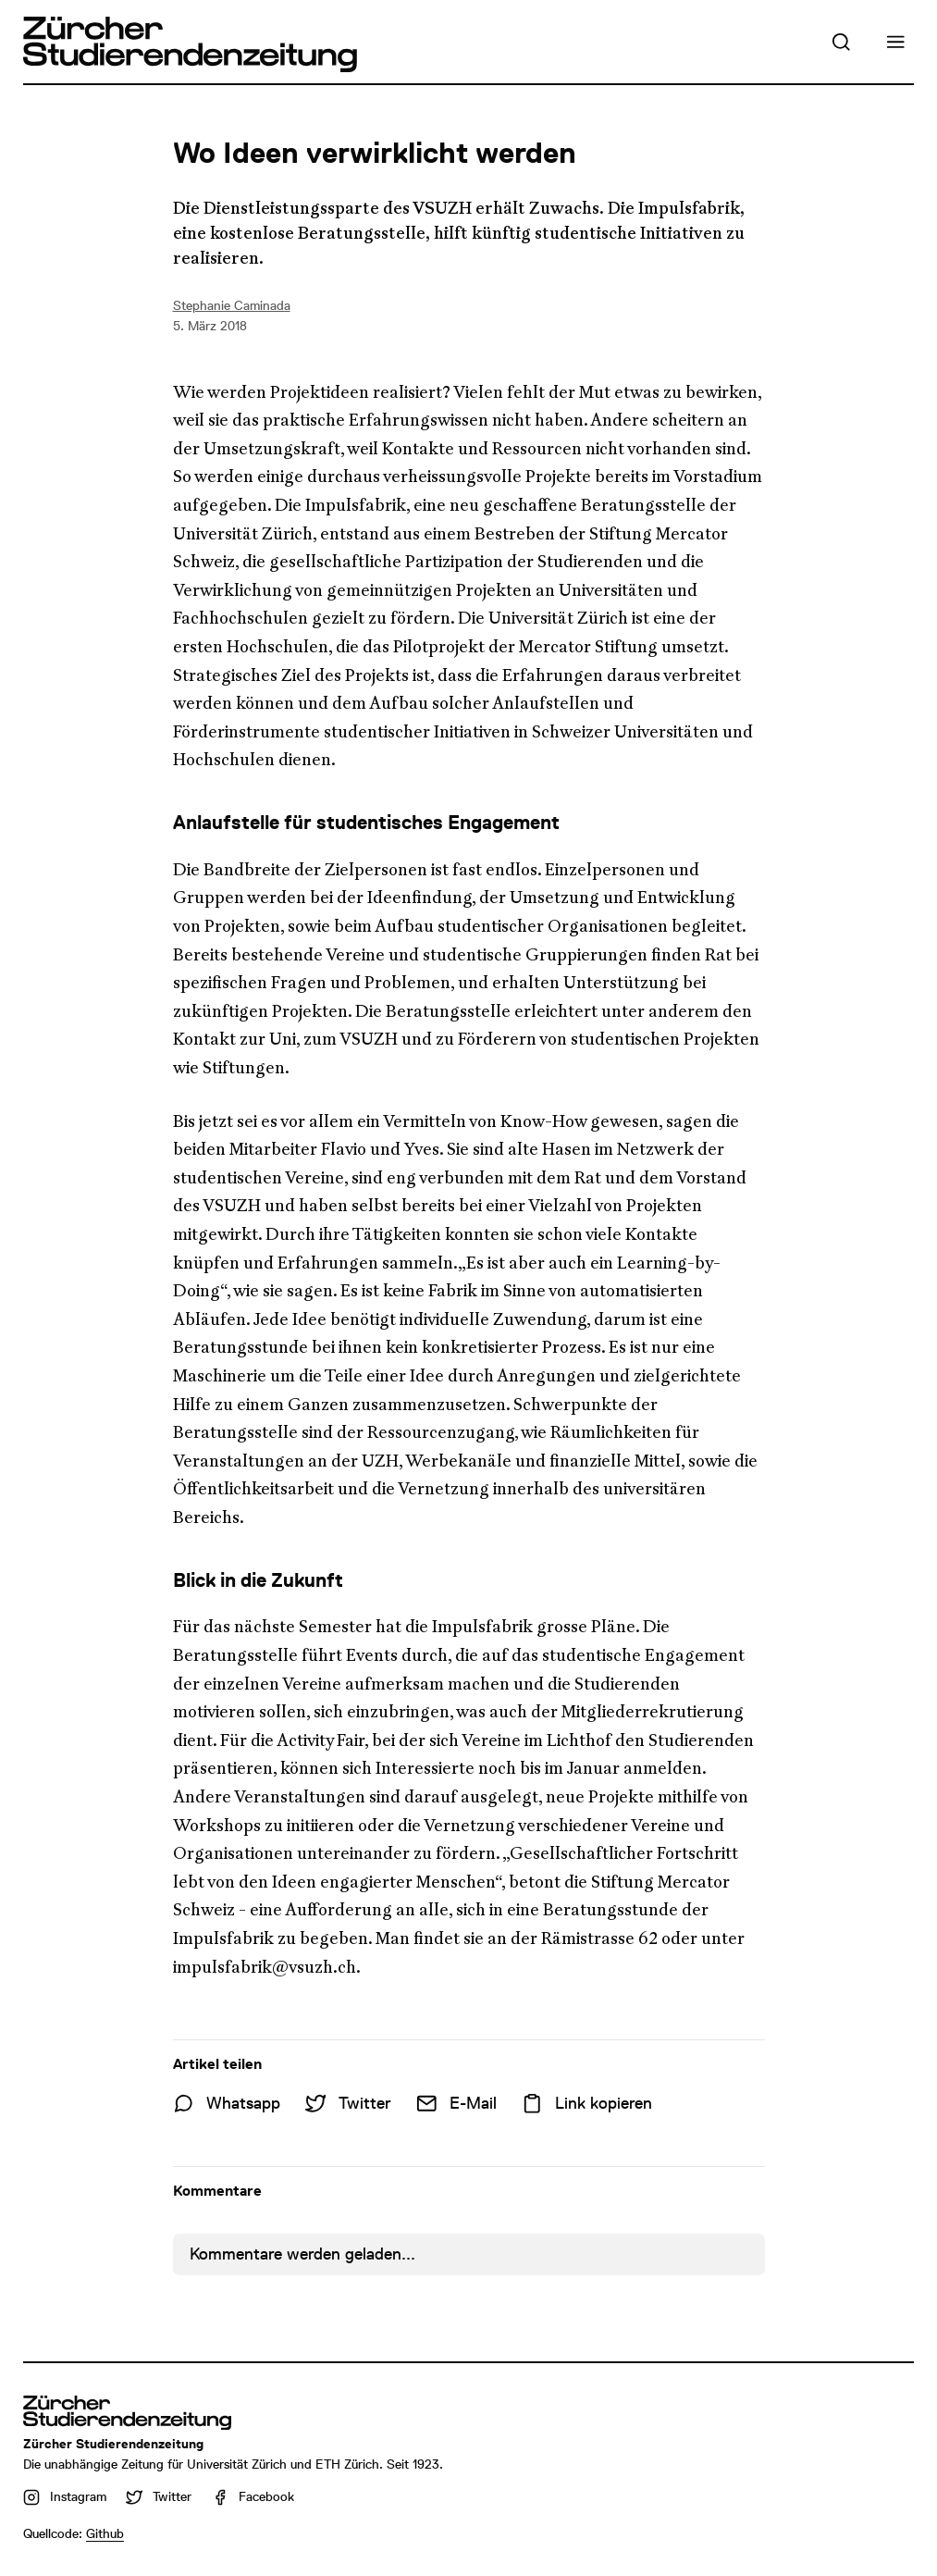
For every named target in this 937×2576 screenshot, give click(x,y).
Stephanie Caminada (231, 305)
